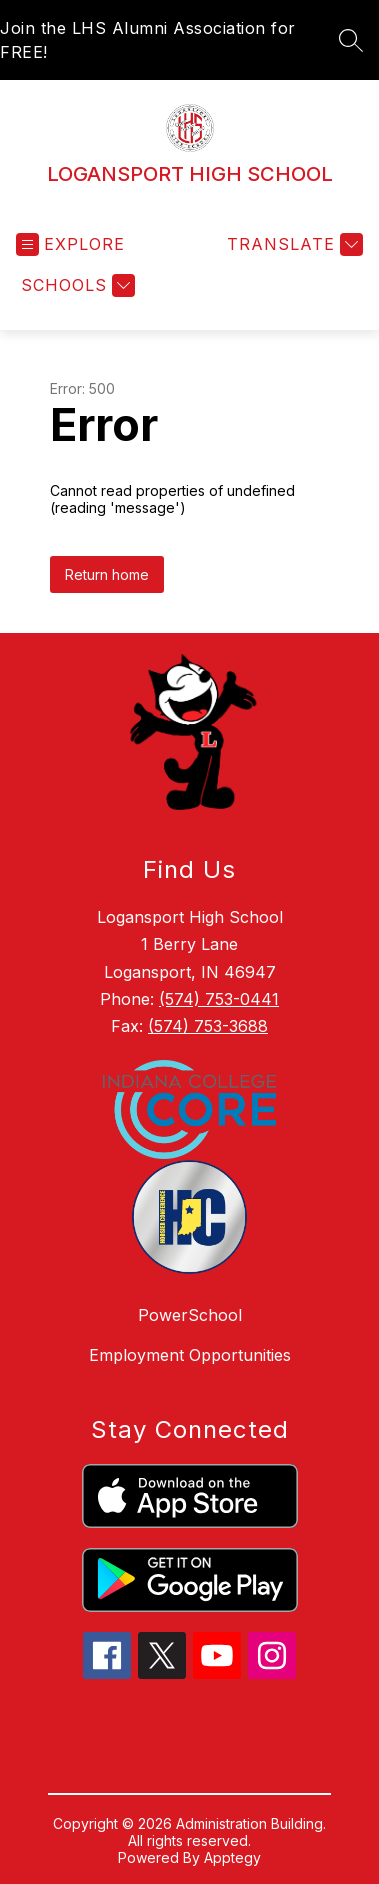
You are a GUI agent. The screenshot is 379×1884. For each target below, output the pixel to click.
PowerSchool (190, 1315)
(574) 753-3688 (208, 1026)
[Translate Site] (292, 244)
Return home (107, 574)
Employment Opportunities (190, 1355)
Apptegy (232, 1857)
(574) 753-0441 (219, 999)
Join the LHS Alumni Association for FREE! (148, 40)
